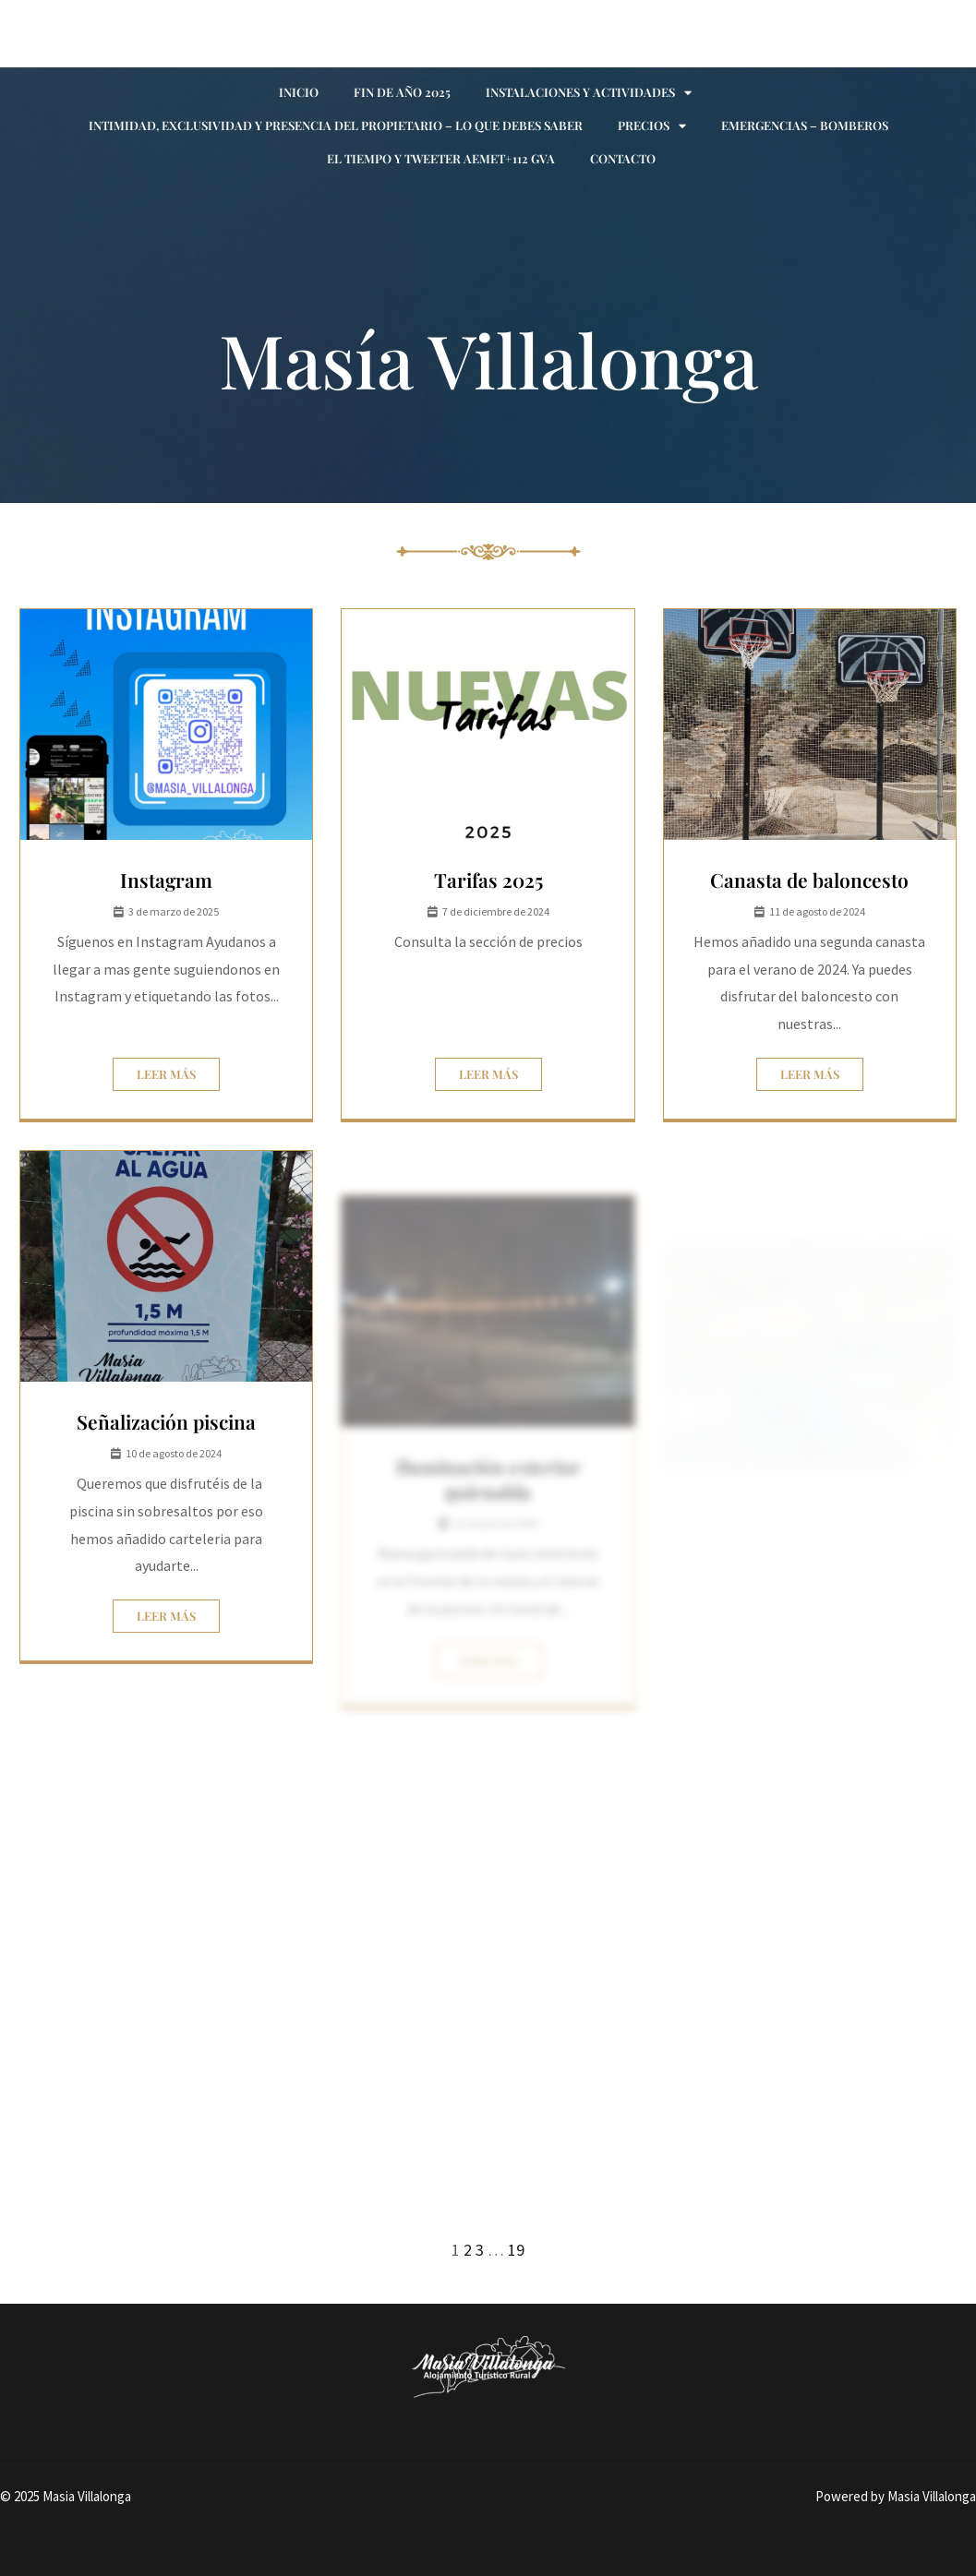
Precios (652, 126)
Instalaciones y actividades (589, 93)
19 (516, 2249)
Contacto (623, 158)
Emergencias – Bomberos (804, 125)
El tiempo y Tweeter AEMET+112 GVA (441, 158)
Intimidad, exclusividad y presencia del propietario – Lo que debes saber (336, 125)
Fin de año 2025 (402, 92)
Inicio (299, 92)
